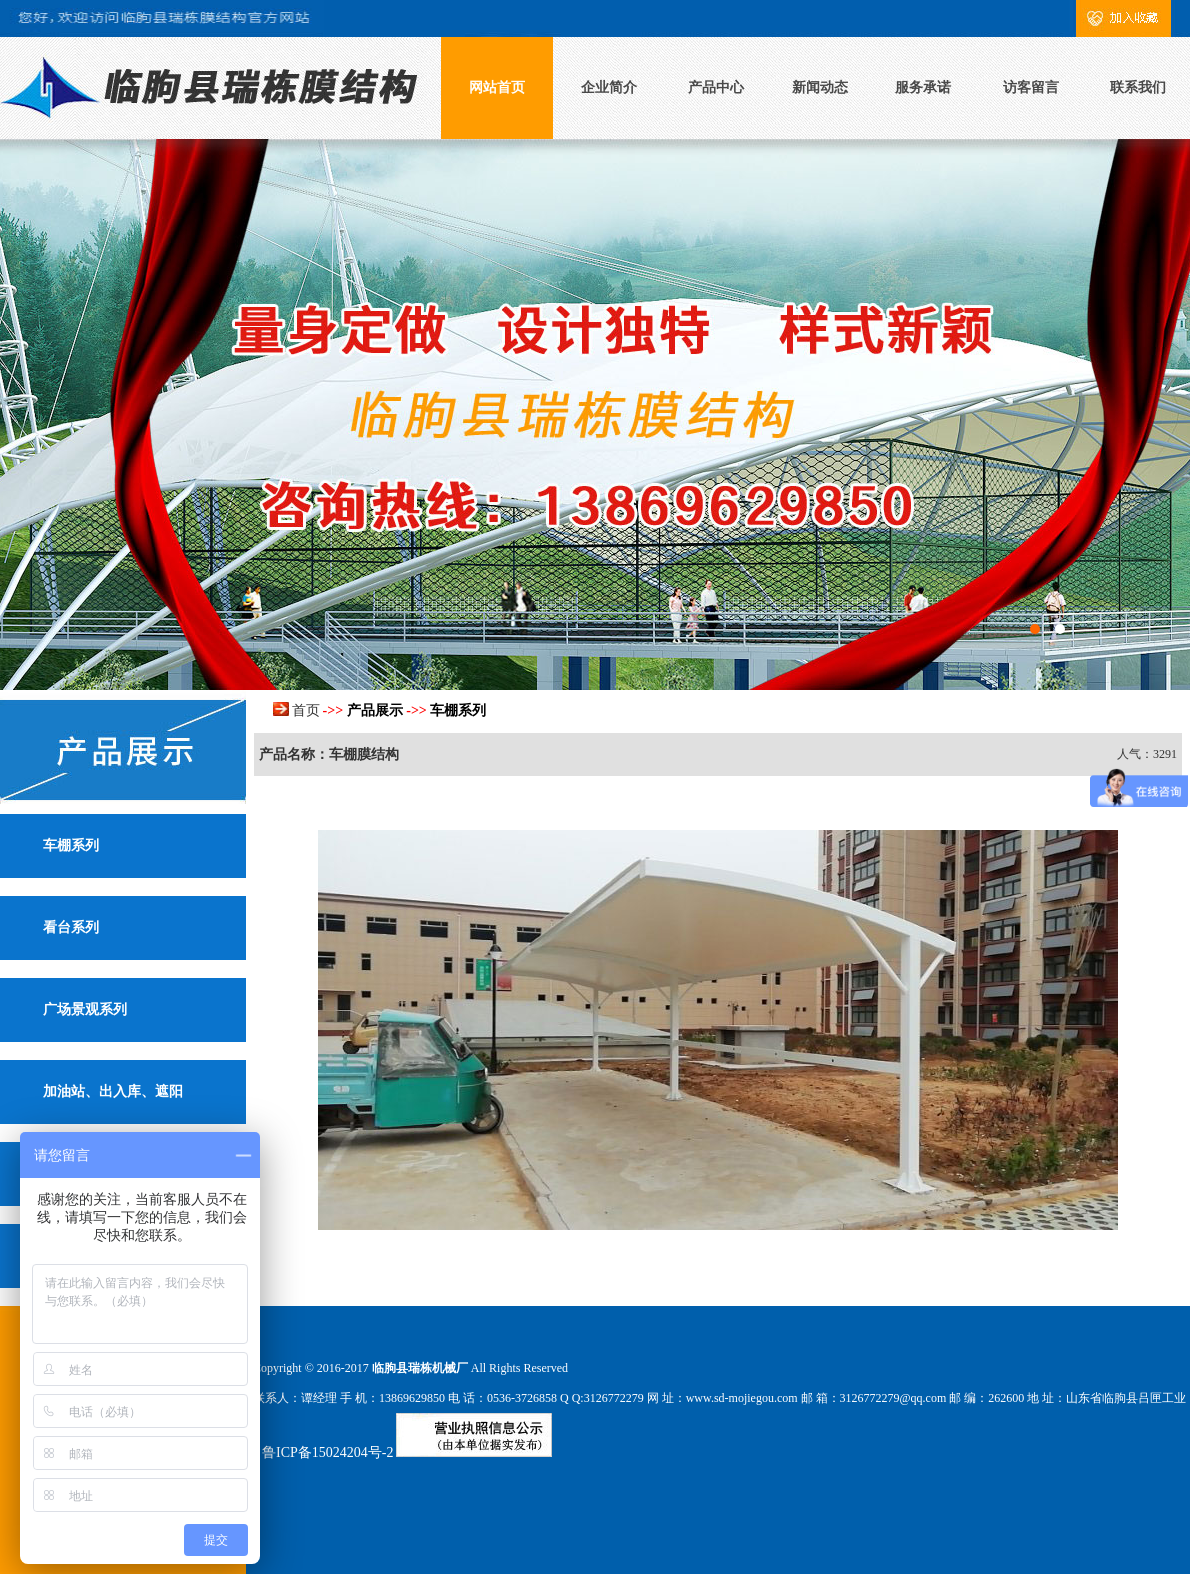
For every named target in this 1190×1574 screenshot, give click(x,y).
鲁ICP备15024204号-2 (327, 1452)
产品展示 (375, 710)
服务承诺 (923, 87)
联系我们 (1138, 87)
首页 (306, 710)
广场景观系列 (85, 1009)
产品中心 (716, 87)
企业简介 (609, 87)
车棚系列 (71, 845)
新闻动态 (820, 87)
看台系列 (71, 927)
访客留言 (1031, 87)
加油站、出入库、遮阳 (113, 1091)
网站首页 (497, 87)
